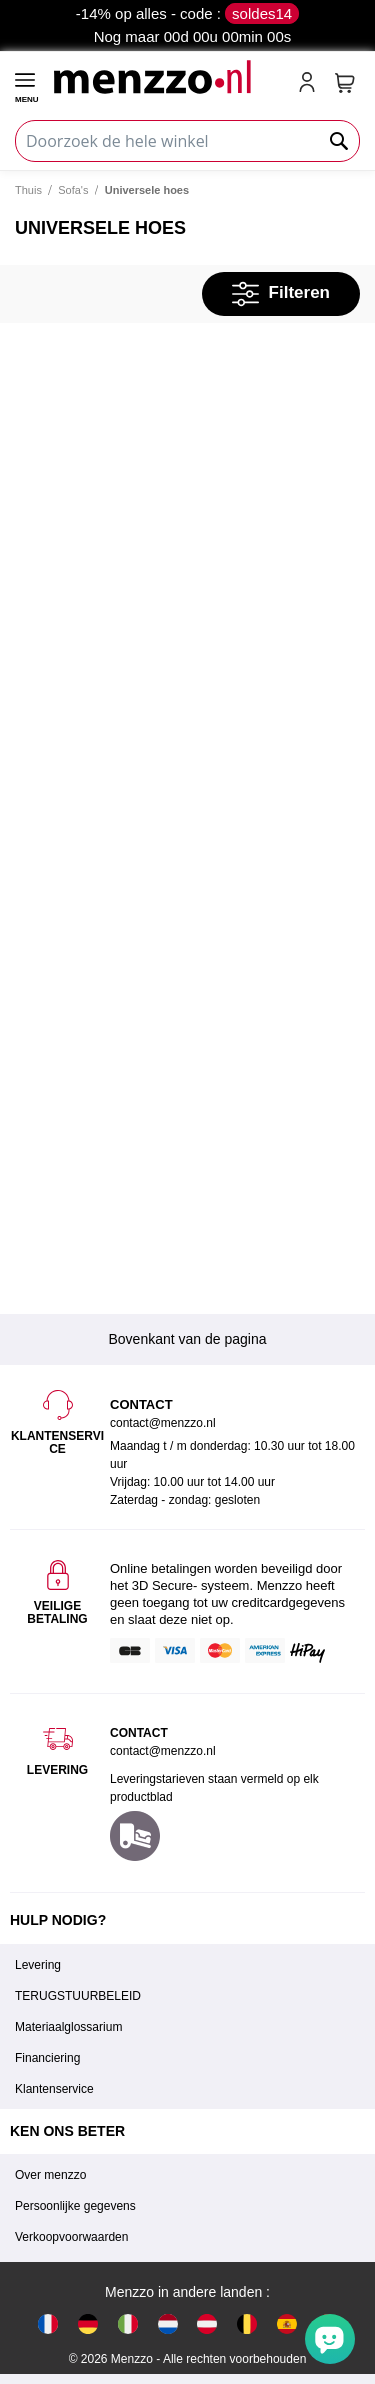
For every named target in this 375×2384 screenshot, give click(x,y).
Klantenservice (54, 2089)
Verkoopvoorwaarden (71, 2237)
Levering (38, 1965)
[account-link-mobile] (311, 84)
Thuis (28, 190)
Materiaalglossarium (68, 2027)
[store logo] (167, 76)
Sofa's (73, 190)
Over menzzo (50, 2175)
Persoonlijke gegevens (75, 2206)
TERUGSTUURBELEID (78, 1996)
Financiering (47, 2058)
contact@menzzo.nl (163, 1751)
